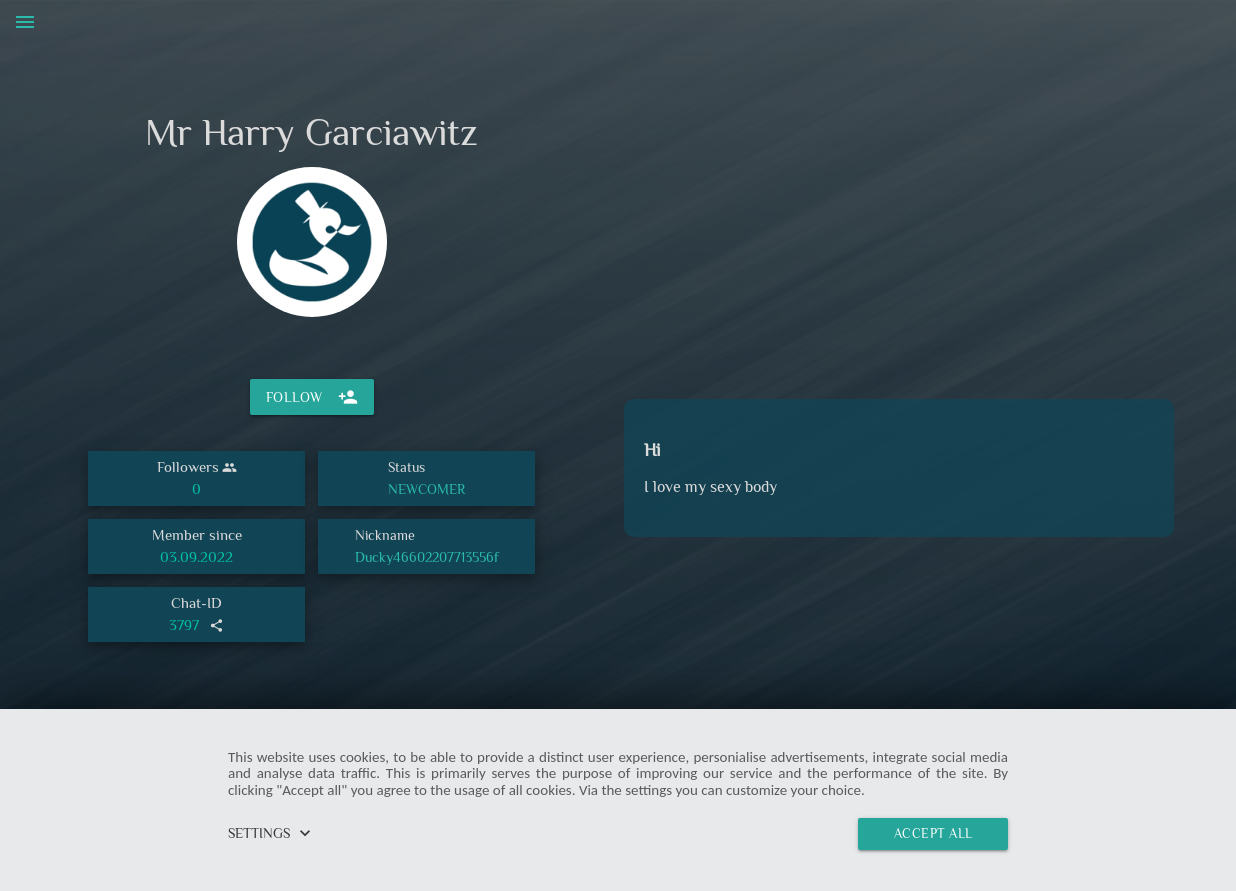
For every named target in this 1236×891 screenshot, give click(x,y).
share (216, 625)
